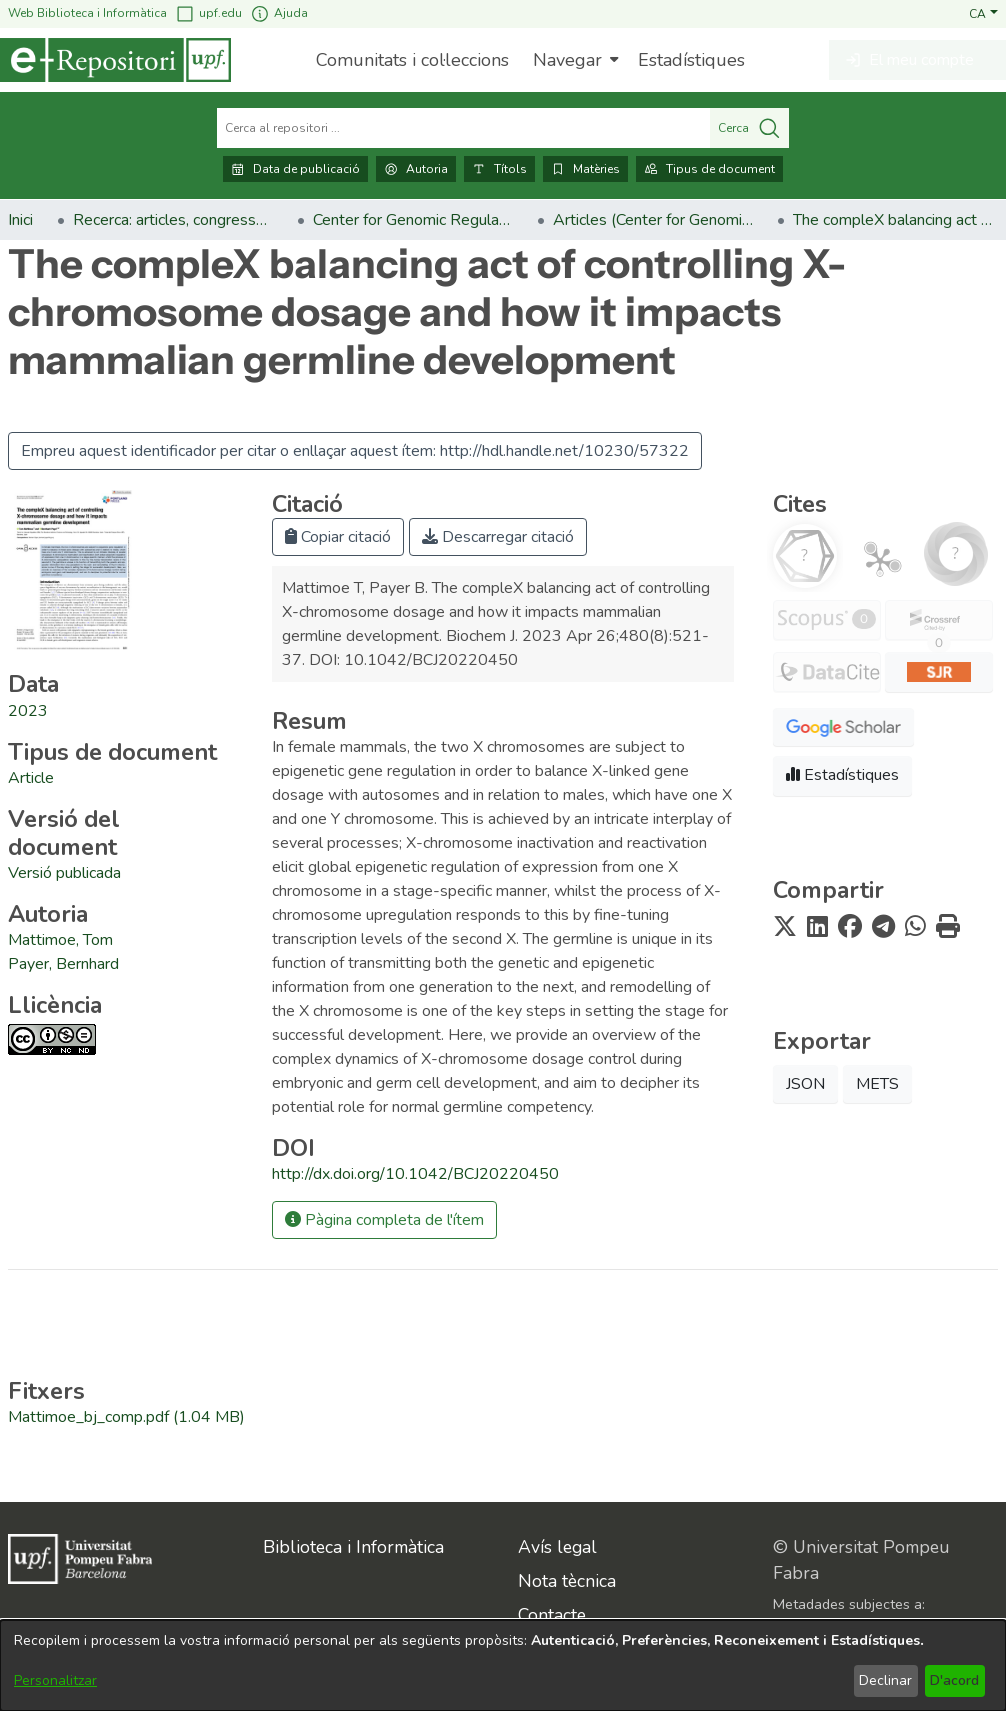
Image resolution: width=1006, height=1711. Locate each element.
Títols (499, 169)
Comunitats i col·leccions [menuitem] (412, 60)
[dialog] (503, 1665)
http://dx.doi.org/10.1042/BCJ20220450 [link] (415, 1174)
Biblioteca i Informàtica (353, 1547)
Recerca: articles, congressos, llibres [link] (173, 220)
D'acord (954, 1680)
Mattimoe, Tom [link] (60, 940)
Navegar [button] (567, 60)
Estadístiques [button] (842, 775)
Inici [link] (20, 220)
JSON (805, 1084)
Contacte (552, 1615)
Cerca (749, 128)
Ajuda (279, 13)
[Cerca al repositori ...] (463, 128)
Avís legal (557, 1547)
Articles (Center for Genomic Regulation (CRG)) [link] (653, 220)
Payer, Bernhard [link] (63, 964)
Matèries (585, 169)
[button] (983, 13)
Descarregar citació (498, 537)
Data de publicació (295, 169)
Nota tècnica (567, 1581)
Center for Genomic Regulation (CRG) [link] (413, 220)
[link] (31, 778)
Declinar (885, 1680)
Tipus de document (709, 169)
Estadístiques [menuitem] (691, 60)
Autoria (416, 169)
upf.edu (208, 13)
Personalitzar (55, 1680)
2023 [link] (28, 711)
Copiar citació (338, 537)
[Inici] (115, 60)
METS (877, 1084)
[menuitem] (573, 60)
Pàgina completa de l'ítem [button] (384, 1220)
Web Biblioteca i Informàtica (87, 13)
